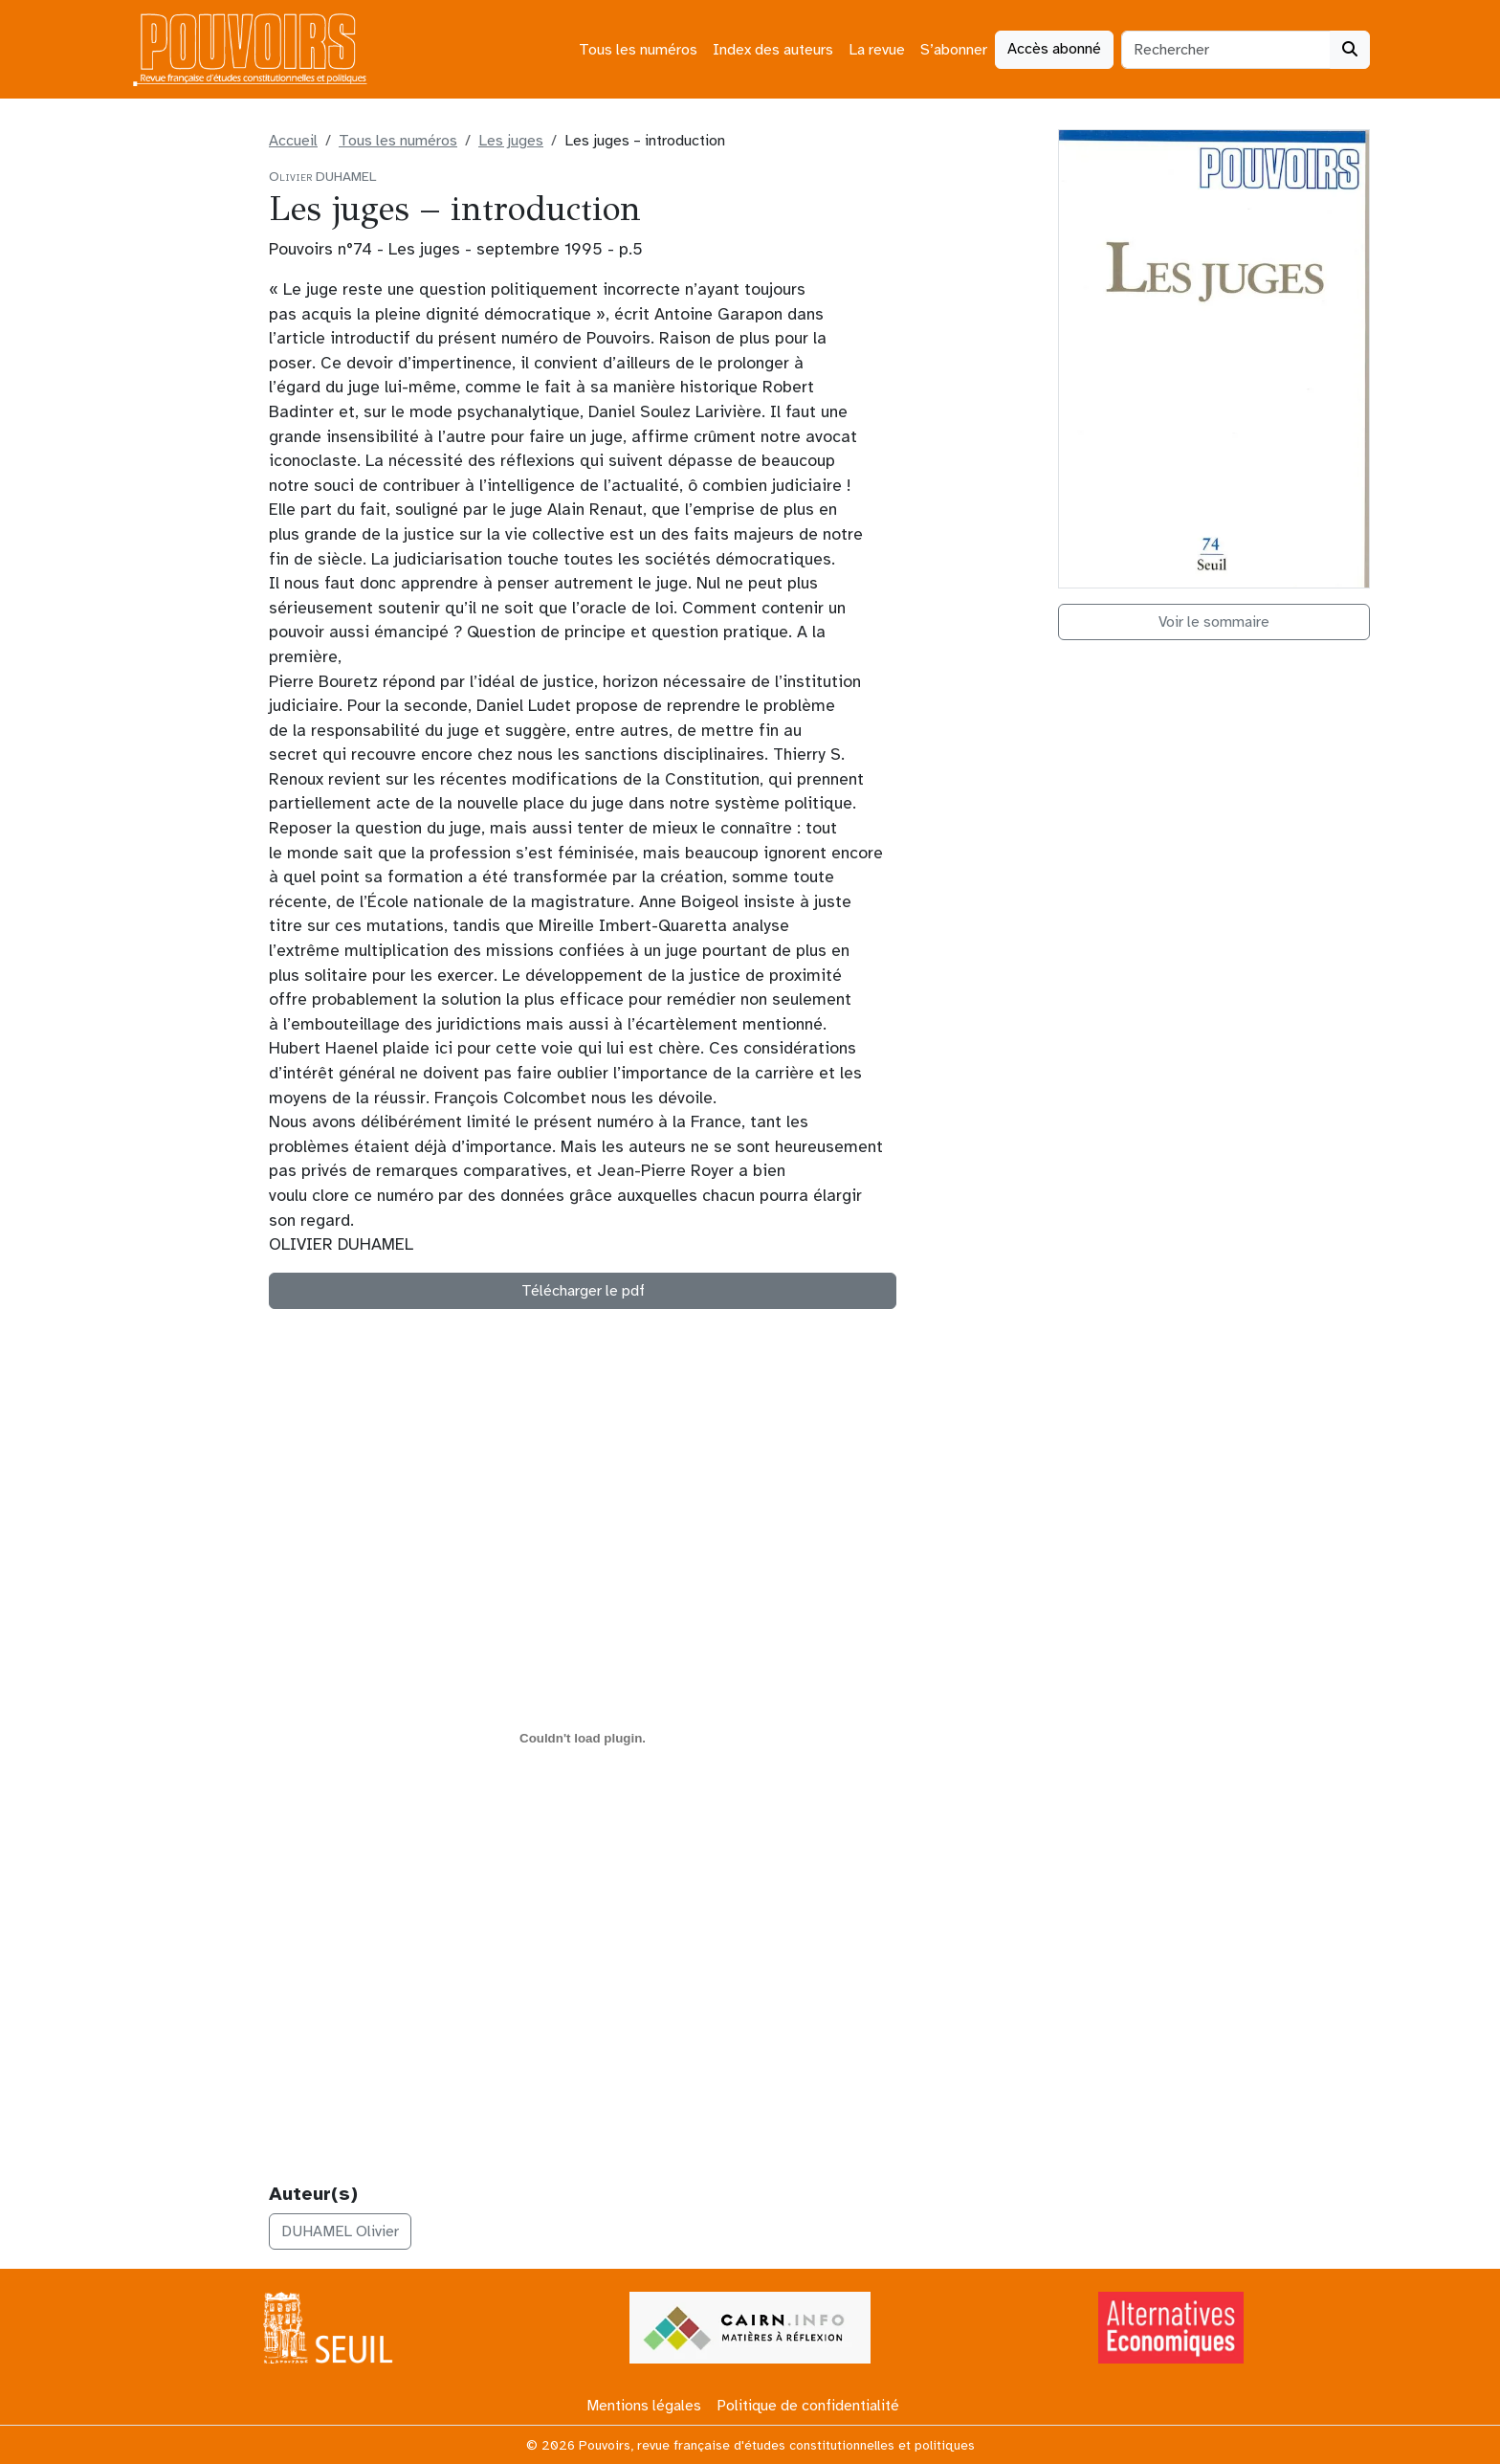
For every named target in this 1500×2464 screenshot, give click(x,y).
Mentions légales (643, 2405)
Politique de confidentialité (808, 2405)
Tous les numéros (638, 49)
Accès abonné (1054, 48)
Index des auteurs (773, 49)
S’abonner (953, 49)
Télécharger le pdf (583, 1290)
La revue (877, 49)
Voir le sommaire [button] (1213, 622)
